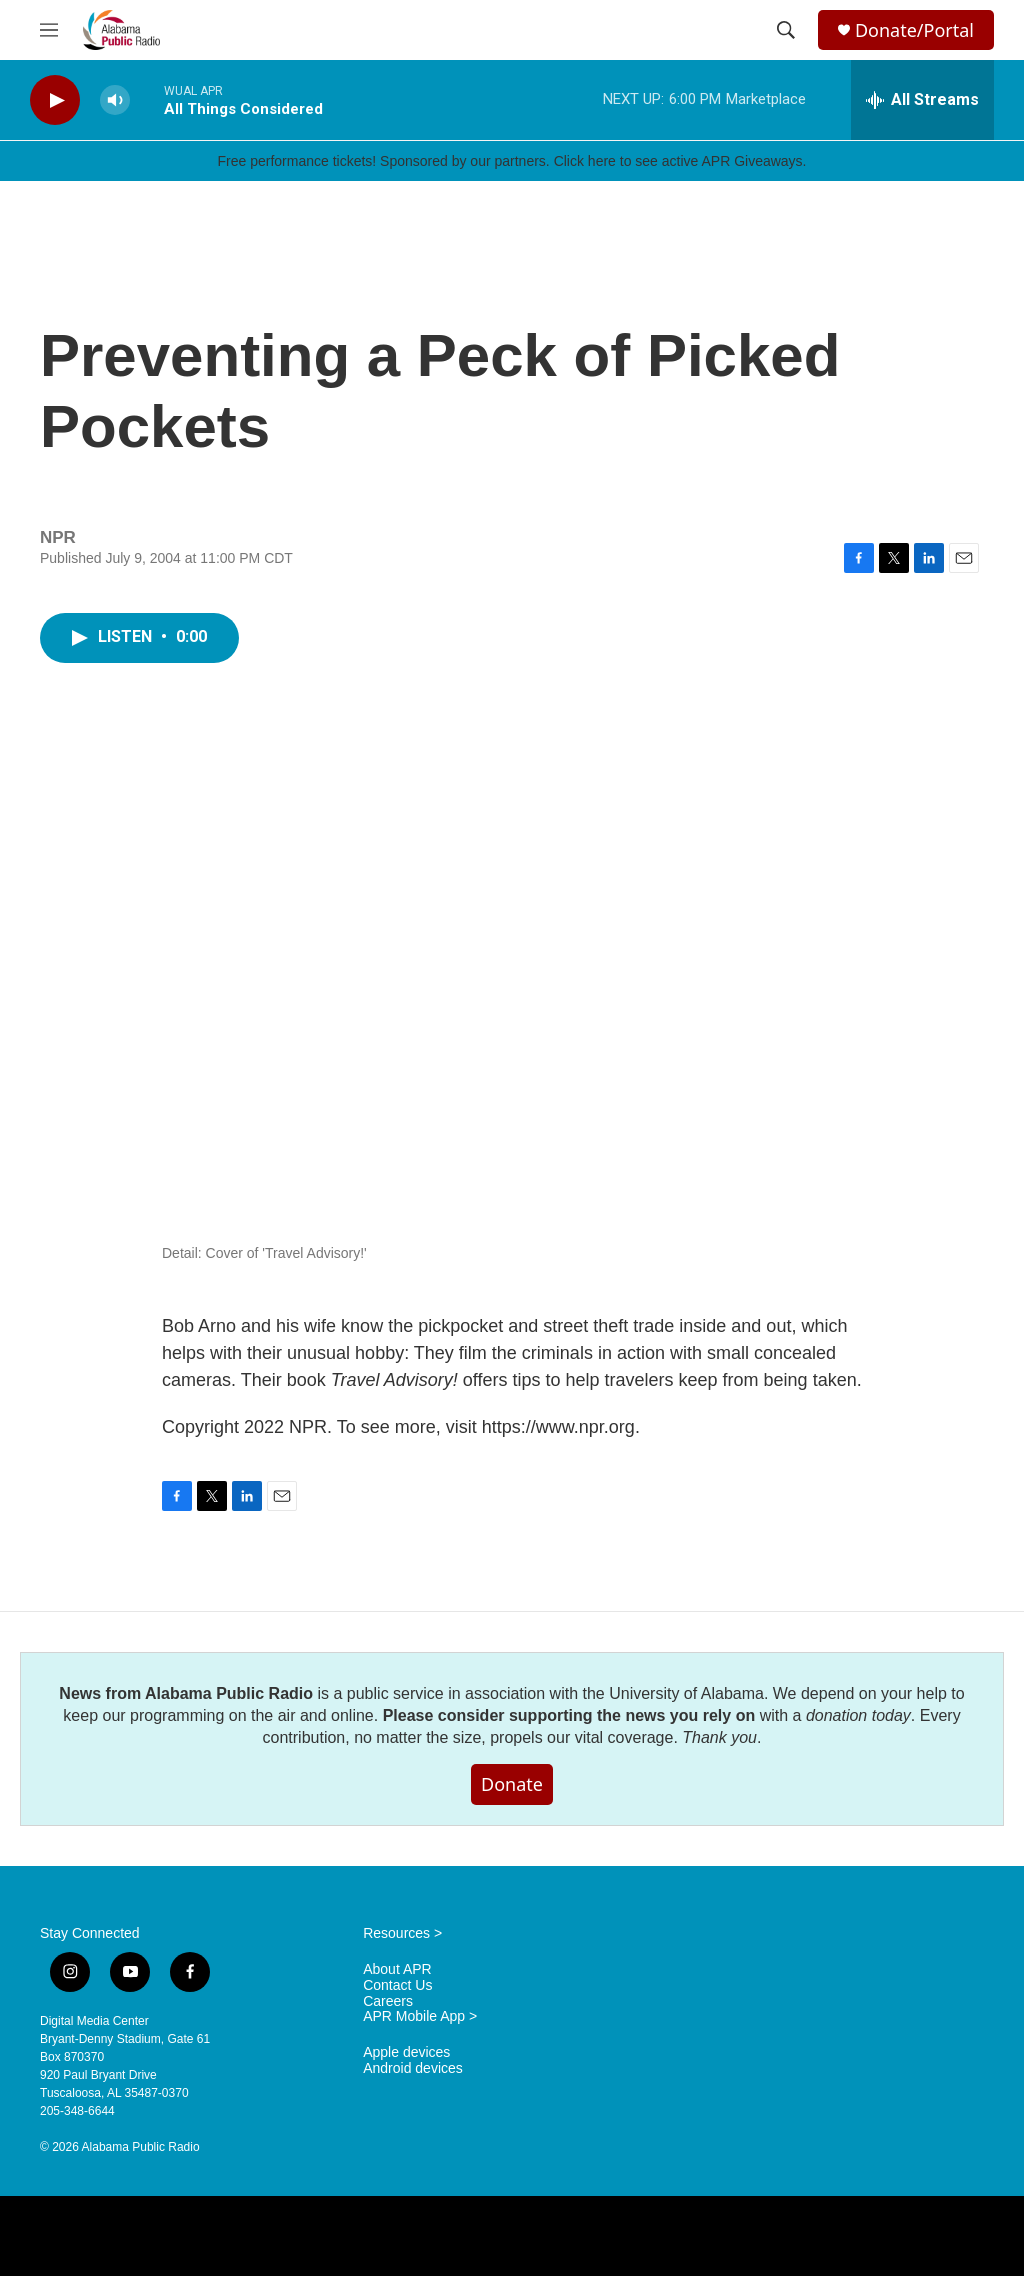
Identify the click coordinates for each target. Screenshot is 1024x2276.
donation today (858, 1715)
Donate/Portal (914, 30)
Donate (512, 1784)
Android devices (413, 2068)
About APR (397, 1969)
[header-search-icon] (786, 30)
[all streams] (922, 100)
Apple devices (406, 2052)
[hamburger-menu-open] (49, 30)
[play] (55, 100)
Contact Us (397, 1985)
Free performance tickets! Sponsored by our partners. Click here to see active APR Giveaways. (511, 161)
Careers (388, 2001)
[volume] (115, 100)
